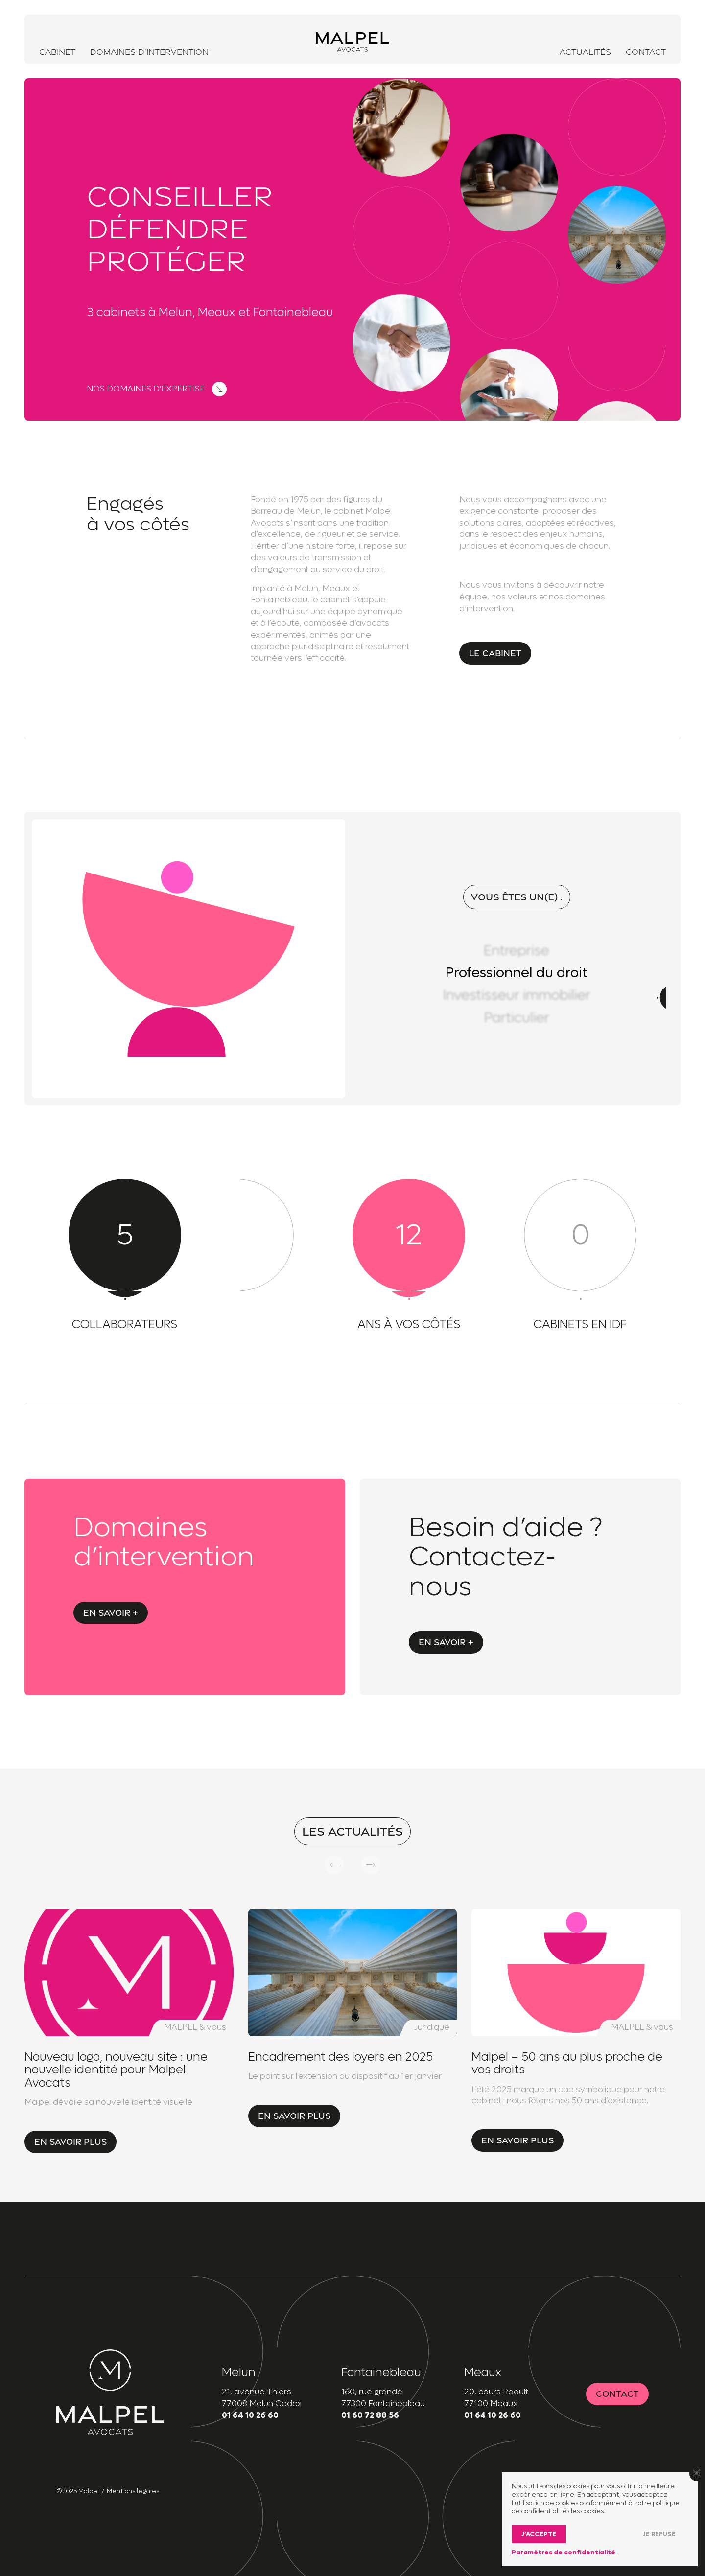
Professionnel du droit (517, 973)
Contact (646, 52)
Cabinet (57, 52)
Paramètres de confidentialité (563, 2552)
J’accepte (538, 2534)
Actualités (585, 52)
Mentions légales (133, 2491)
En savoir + (110, 1613)
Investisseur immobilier (516, 995)
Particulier (516, 1018)
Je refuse (659, 2534)
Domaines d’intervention (149, 52)
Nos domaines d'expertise (146, 389)
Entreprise (516, 951)
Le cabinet (495, 653)
